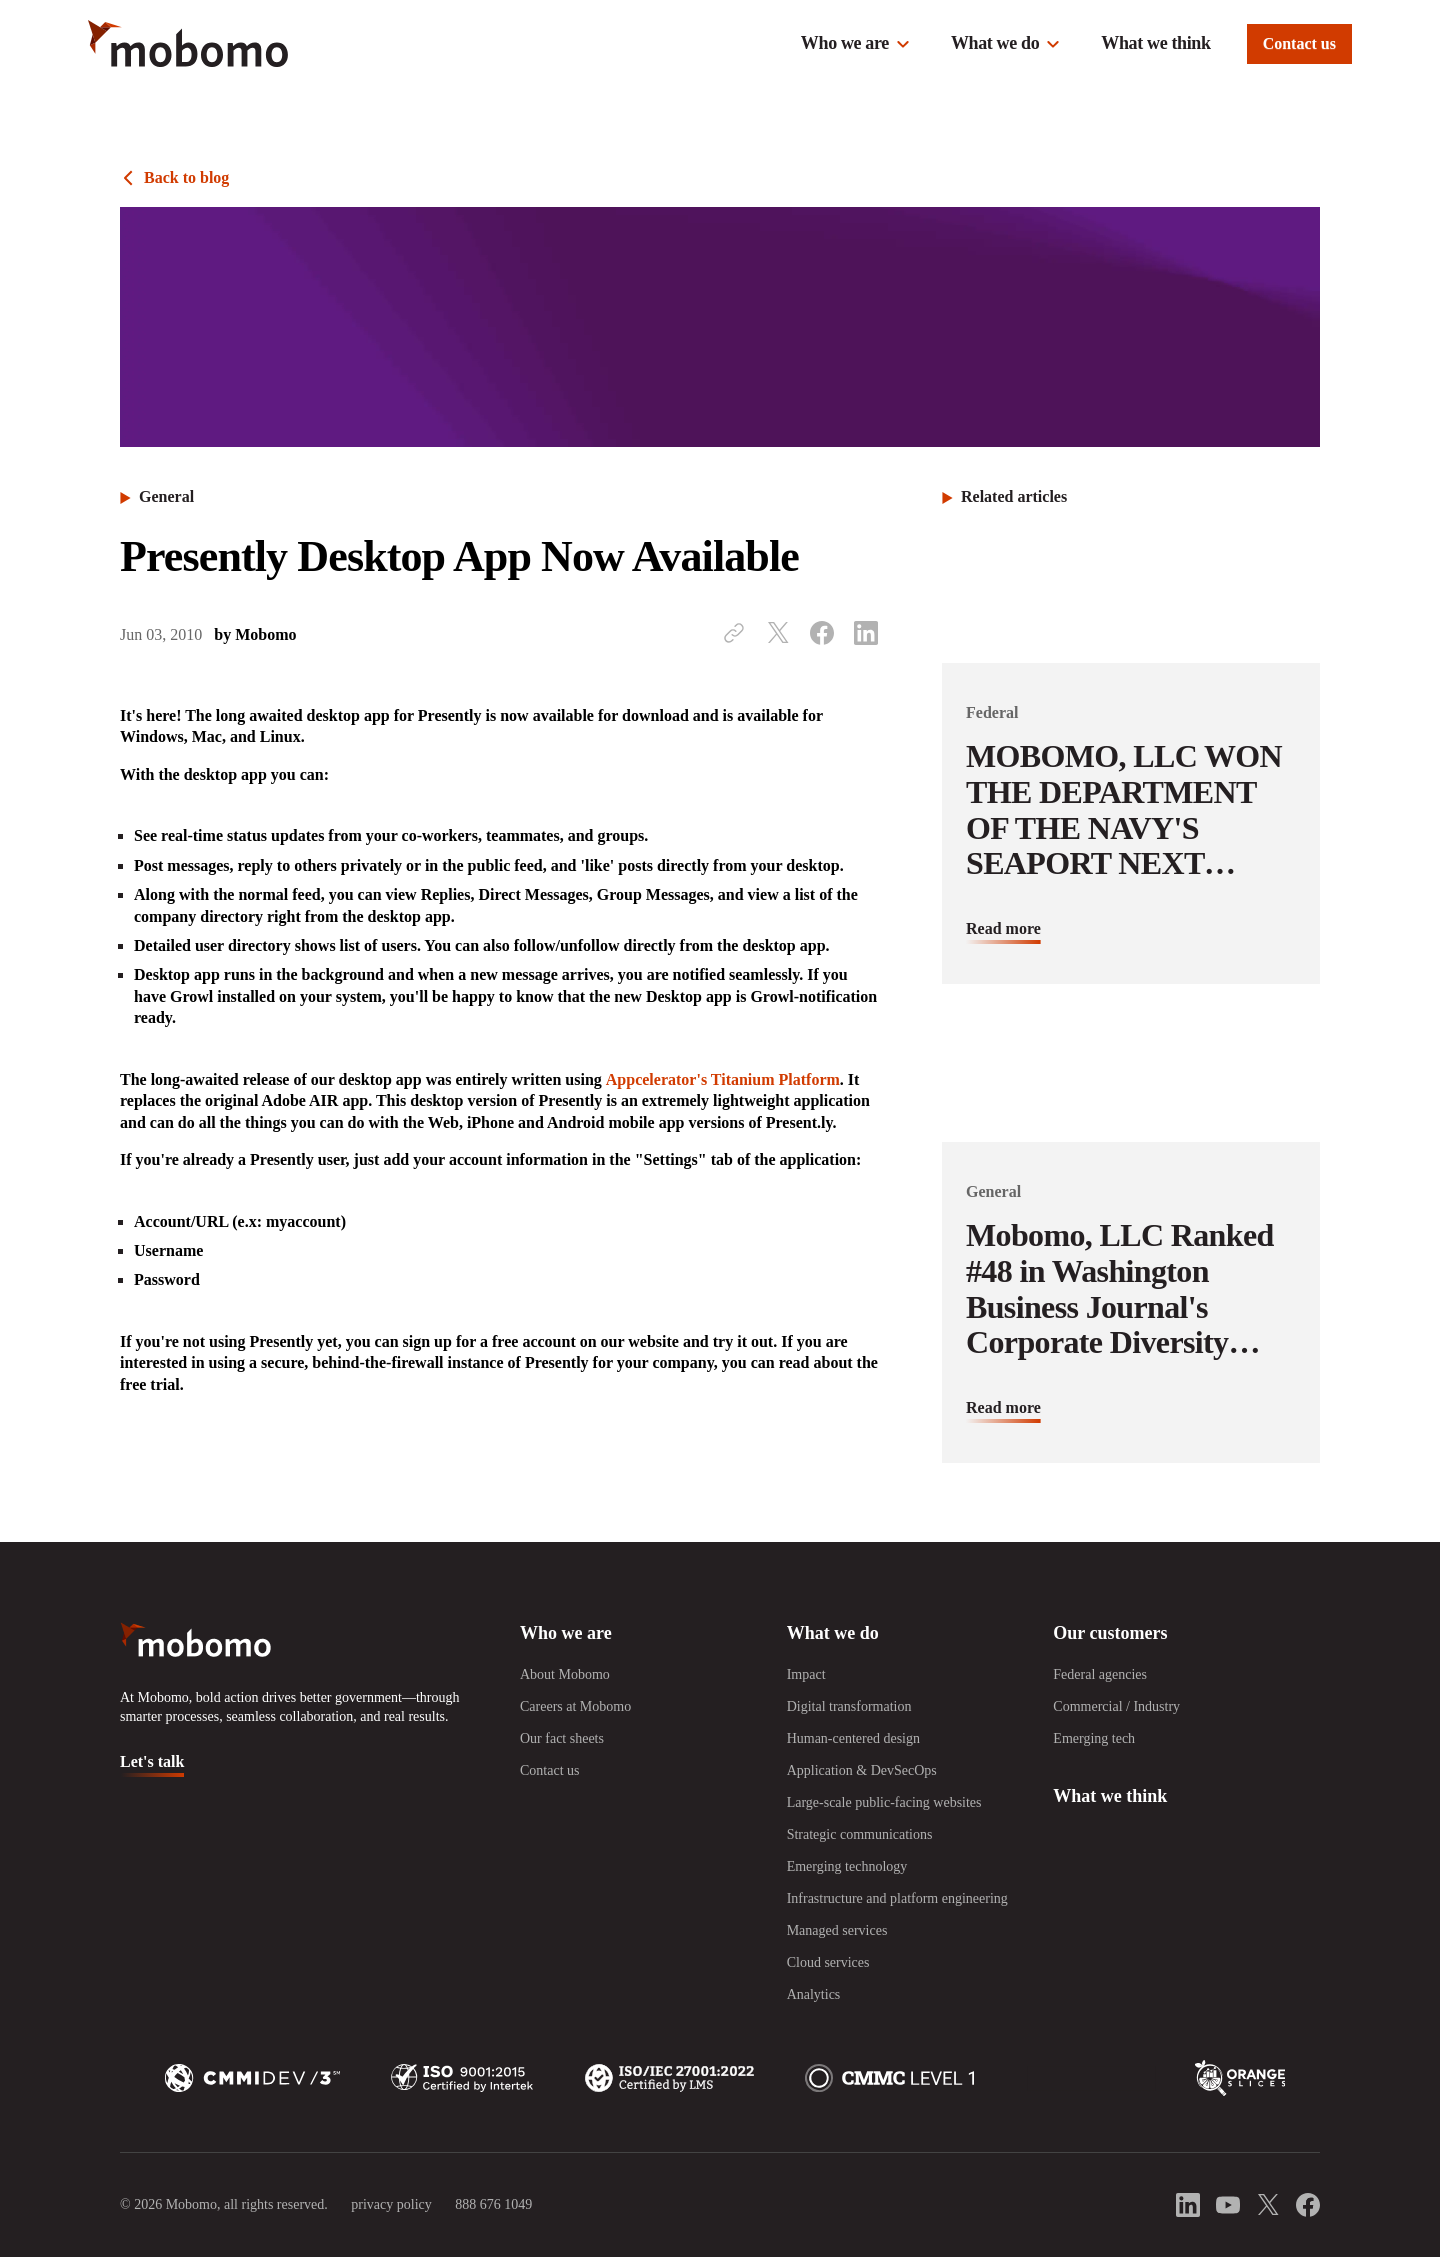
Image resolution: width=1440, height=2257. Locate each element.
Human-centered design (853, 1738)
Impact (806, 1674)
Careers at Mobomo (575, 1706)
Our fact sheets (562, 1738)
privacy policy (391, 2204)
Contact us (1299, 43)
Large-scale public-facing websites (884, 1802)
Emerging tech (1094, 1738)
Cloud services (828, 1962)
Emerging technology (847, 1866)
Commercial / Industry (1116, 1706)
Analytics (814, 1994)
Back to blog (186, 177)
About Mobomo (565, 1674)
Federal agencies (1100, 1674)
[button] (856, 44)
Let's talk (152, 1761)
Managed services (837, 1930)
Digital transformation (849, 1706)
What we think (1155, 43)
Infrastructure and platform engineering (897, 1898)
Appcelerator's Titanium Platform (723, 1079)
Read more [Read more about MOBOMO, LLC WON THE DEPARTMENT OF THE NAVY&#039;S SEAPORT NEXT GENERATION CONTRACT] (1003, 928)
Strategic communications (860, 1834)
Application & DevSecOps (862, 1770)
